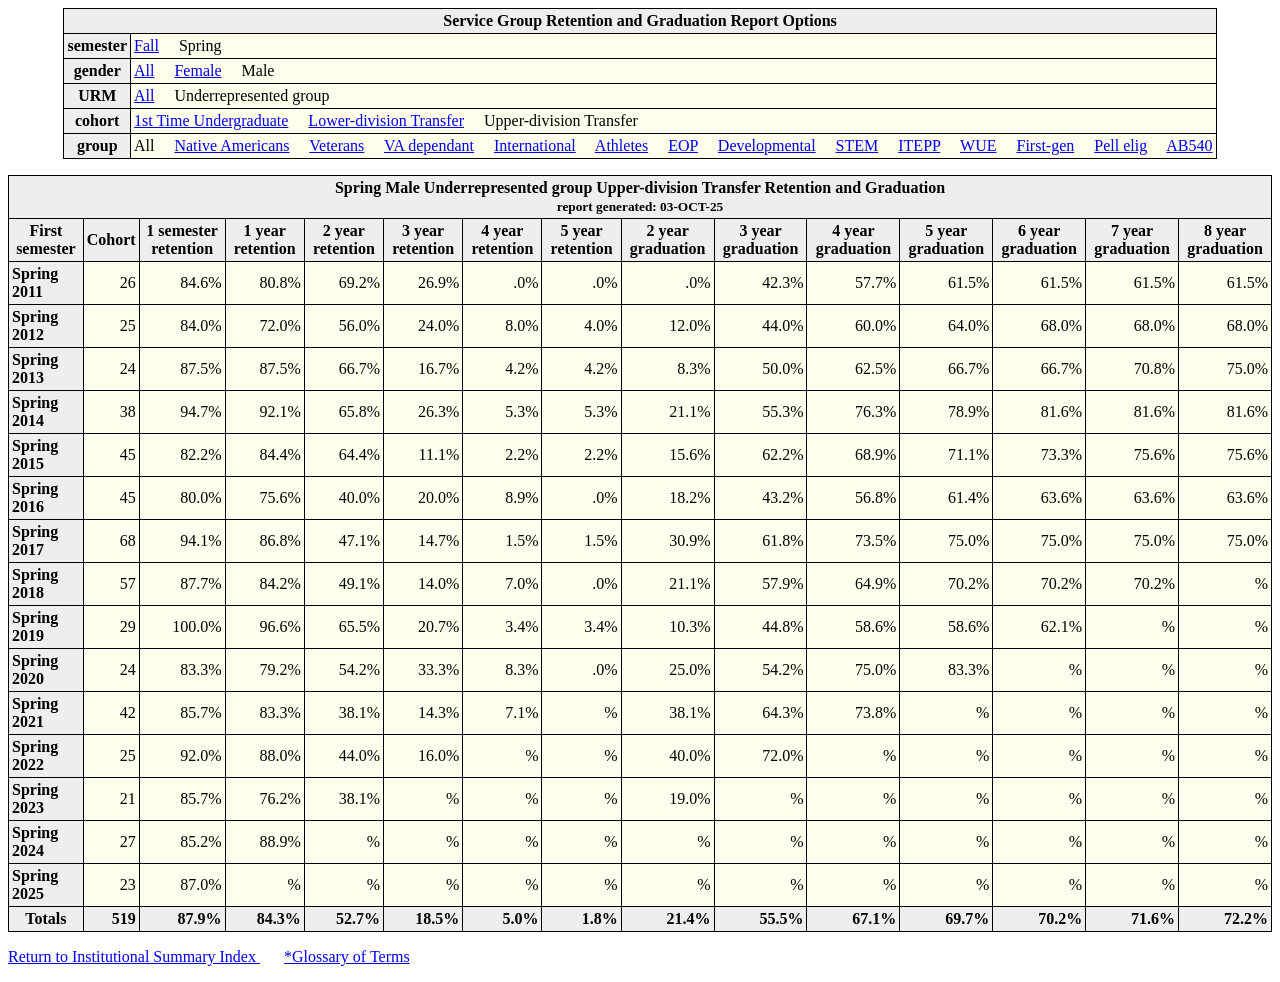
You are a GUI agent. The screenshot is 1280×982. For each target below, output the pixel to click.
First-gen (1045, 145)
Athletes (621, 145)
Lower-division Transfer (386, 120)
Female (197, 70)
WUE (978, 145)
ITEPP (919, 145)
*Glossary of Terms (347, 956)
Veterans (336, 145)
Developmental (767, 145)
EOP (683, 145)
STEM (857, 145)
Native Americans (231, 145)
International (535, 145)
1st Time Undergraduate (211, 120)
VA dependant (429, 145)
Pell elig (1120, 145)
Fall (146, 45)
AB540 (1189, 145)
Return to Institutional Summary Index (134, 956)
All (144, 70)
